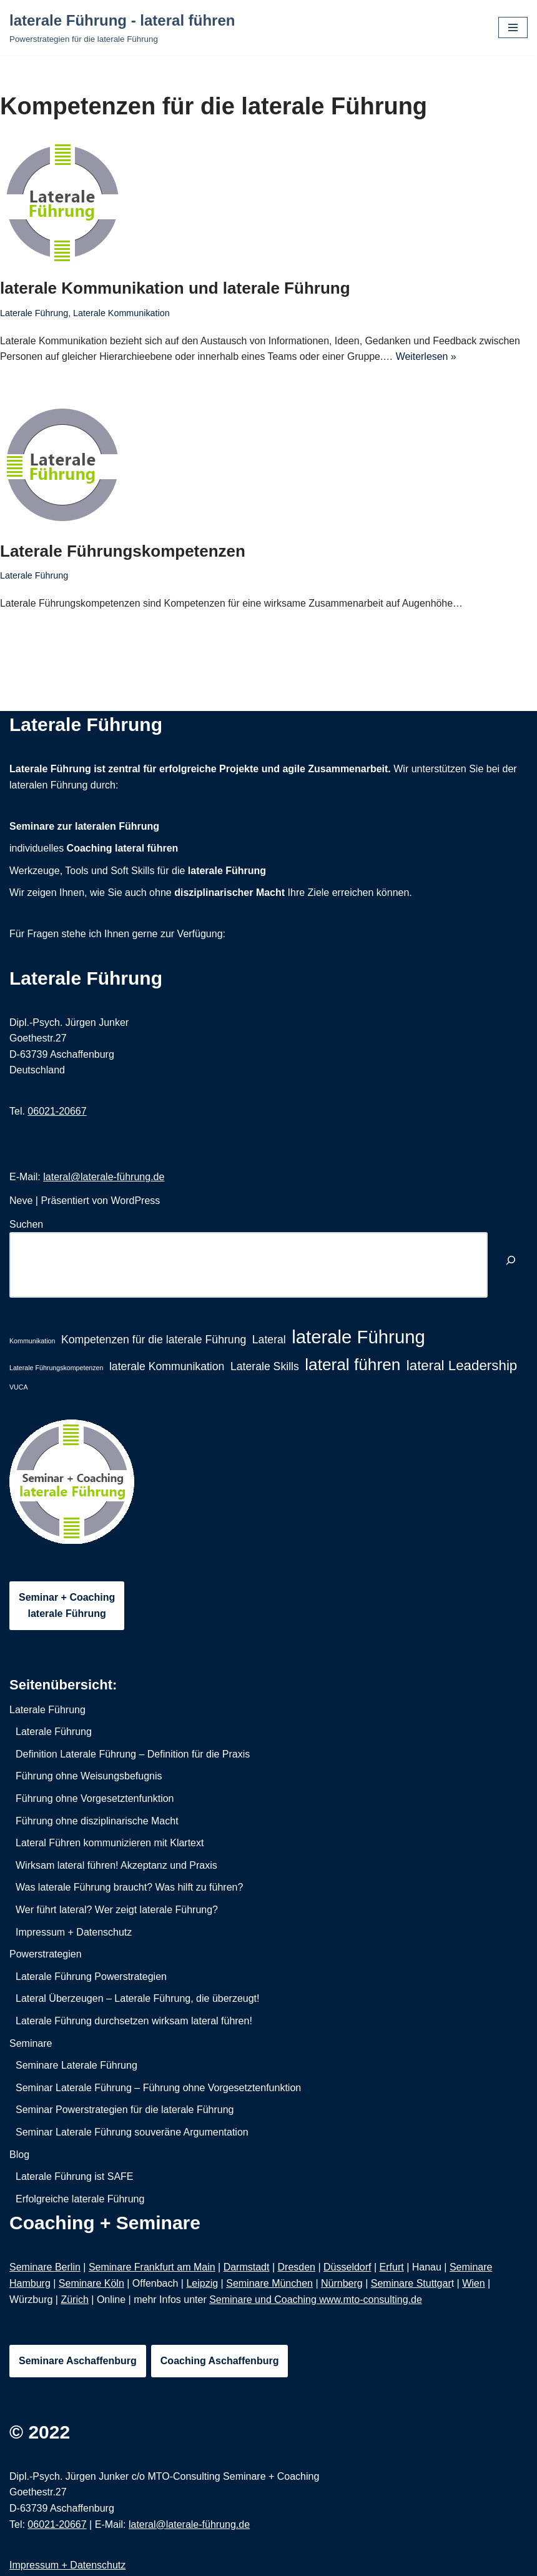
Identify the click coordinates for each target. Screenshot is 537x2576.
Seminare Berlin (45, 2267)
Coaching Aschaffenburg (219, 2361)
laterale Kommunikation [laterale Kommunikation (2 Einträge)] (167, 1366)
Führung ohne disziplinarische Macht (97, 1821)
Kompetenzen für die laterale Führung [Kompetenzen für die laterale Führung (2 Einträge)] (153, 1339)
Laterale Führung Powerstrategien (91, 1976)
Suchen (26, 1224)
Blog (19, 2154)
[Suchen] (511, 1262)
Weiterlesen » (428, 356)
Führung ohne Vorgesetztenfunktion (95, 1799)
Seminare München (269, 2284)
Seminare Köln (91, 2284)
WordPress (135, 1201)
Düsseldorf (347, 2267)
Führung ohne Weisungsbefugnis (89, 1776)
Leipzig (202, 2284)
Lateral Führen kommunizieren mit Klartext (110, 1843)
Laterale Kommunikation (122, 313)
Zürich (74, 2299)
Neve (20, 1201)
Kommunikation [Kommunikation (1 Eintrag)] (32, 1341)
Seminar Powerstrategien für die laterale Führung (125, 2110)
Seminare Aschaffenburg (78, 2361)
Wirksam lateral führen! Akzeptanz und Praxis (116, 1865)
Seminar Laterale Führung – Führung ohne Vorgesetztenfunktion (158, 2087)
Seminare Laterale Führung (76, 2066)
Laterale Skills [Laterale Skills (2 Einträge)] (264, 1366)
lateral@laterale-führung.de (103, 1177)
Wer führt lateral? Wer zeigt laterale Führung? (117, 1910)
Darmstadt (247, 2267)
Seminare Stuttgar (411, 2284)
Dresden (296, 2267)
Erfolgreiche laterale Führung (80, 2199)
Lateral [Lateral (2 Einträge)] (269, 1339)
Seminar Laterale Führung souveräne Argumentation (132, 2132)
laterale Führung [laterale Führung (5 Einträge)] (358, 1336)
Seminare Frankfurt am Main (152, 2267)
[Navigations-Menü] (513, 27)
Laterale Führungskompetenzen (122, 551)
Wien (473, 2284)
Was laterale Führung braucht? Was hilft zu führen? (129, 1887)
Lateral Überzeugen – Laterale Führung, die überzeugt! (137, 1999)
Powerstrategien (45, 1954)
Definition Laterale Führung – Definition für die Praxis (133, 1754)
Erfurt (392, 2267)
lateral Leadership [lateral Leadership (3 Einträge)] (462, 1365)
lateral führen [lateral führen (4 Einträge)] (352, 1364)
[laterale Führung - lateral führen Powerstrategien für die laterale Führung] (122, 27)
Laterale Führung (34, 313)
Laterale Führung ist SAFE (75, 2177)
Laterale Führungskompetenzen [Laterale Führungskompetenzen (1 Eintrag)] (56, 1367)
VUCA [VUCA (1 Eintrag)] (18, 1387)
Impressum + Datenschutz (74, 1932)
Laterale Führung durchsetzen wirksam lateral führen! (134, 2021)
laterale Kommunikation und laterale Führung (175, 288)
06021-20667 (56, 1111)
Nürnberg (342, 2284)
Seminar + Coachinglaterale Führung (67, 1606)
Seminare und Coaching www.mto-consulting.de (315, 2299)
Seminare (30, 2043)
